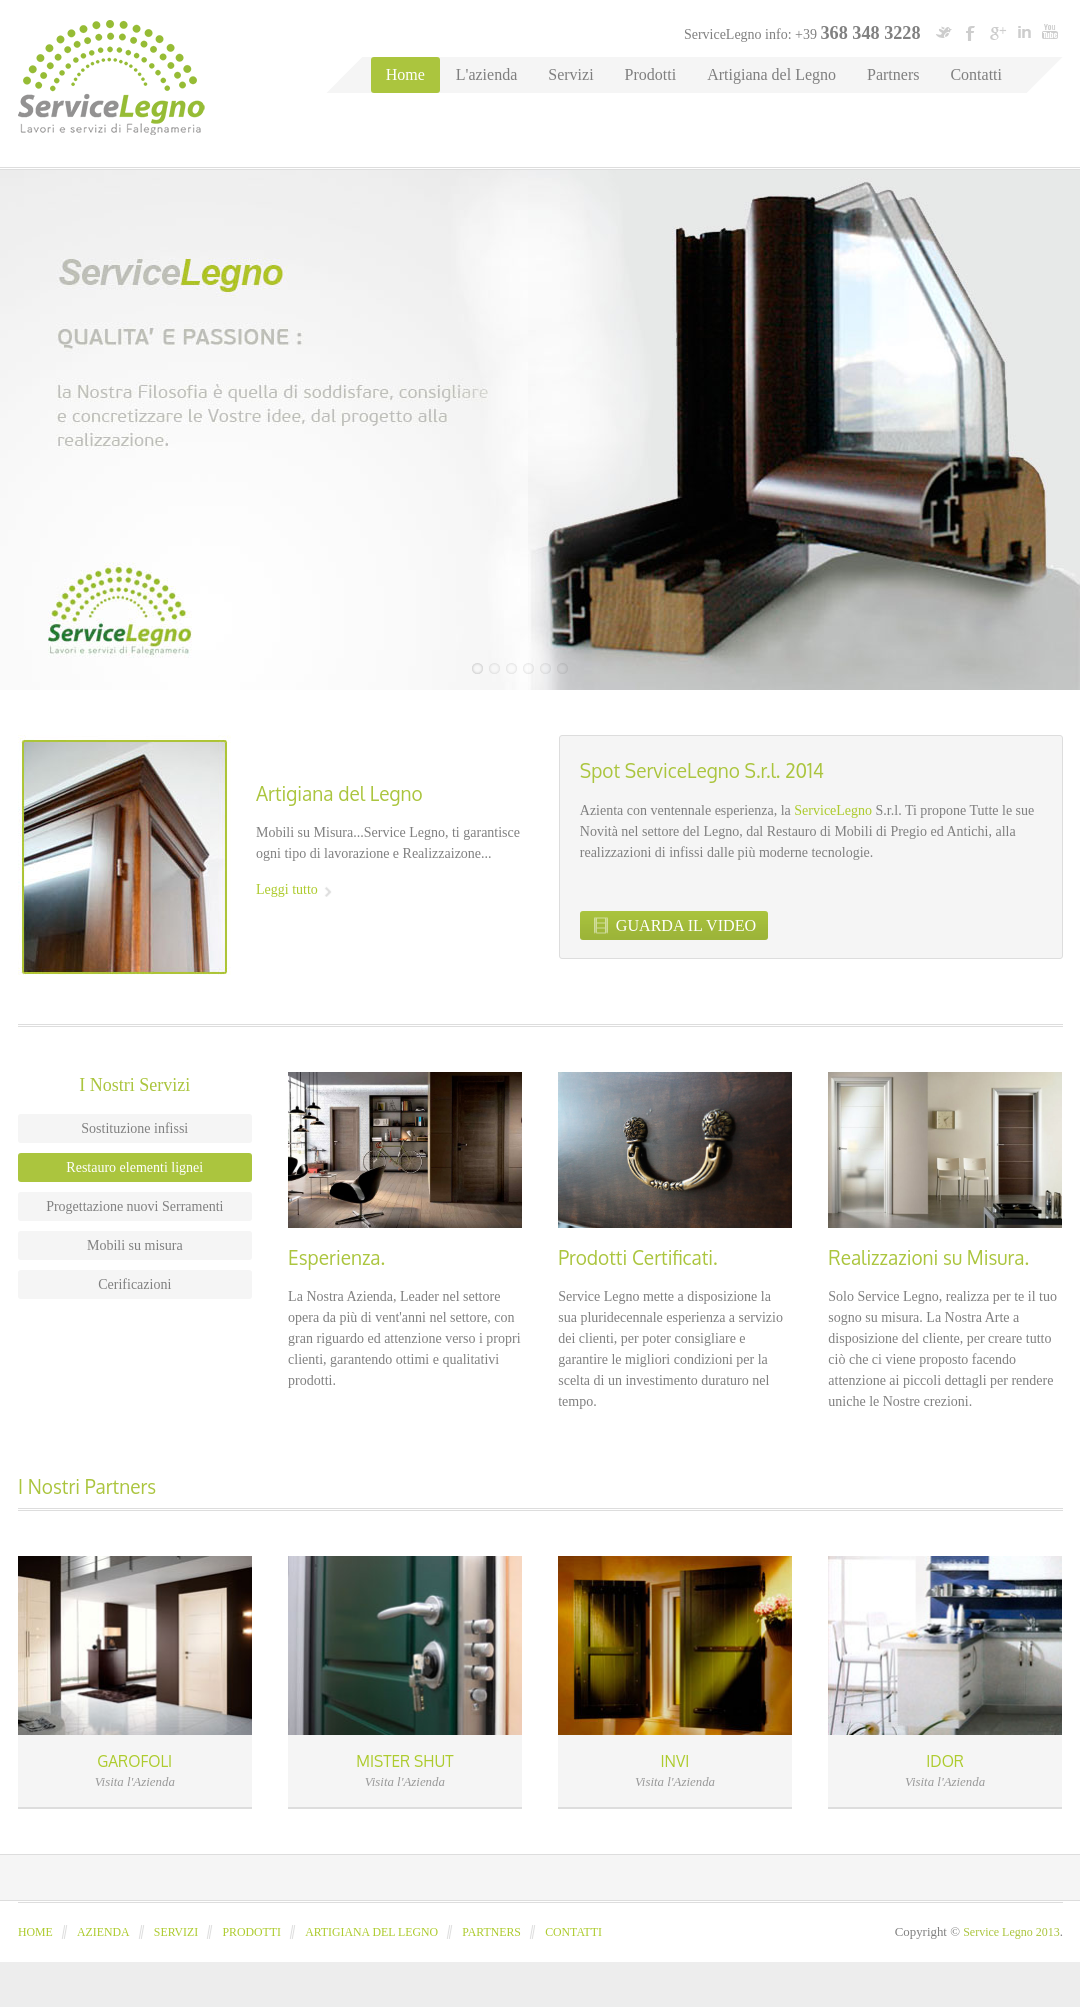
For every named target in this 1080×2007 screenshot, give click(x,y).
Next (1058, 668)
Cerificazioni (134, 1284)
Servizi (570, 74)
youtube (1050, 32)
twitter (944, 32)
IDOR (945, 1761)
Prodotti (651, 74)
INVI (675, 1761)
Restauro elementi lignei (134, 1167)
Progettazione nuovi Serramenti (134, 1206)
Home (405, 74)
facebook (971, 32)
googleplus (997, 32)
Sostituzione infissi (134, 1128)
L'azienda (487, 74)
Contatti (976, 74)
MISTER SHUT (404, 1761)
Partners (893, 74)
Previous (1013, 668)
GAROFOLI (134, 1761)
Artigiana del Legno (771, 74)
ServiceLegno (833, 810)
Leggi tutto (287, 889)
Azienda (103, 1932)
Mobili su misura (135, 1245)
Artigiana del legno (371, 1932)
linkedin (1024, 32)
